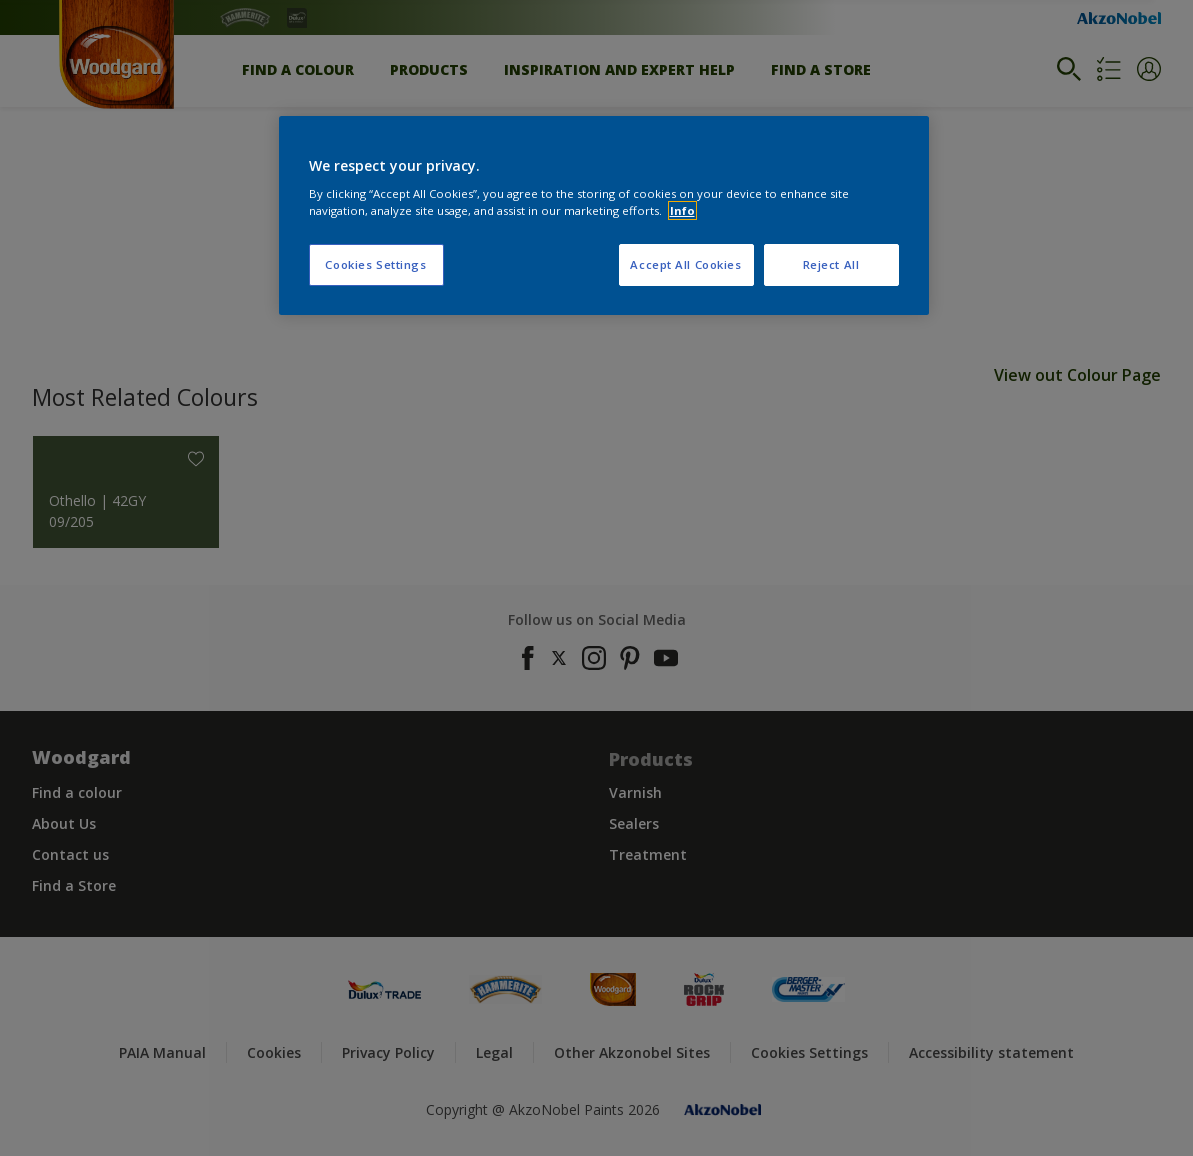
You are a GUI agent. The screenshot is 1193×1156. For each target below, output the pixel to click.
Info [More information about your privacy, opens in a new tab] (682, 210)
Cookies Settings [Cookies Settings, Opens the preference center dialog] (375, 264)
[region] (604, 216)
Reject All (831, 264)
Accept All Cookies (685, 264)
